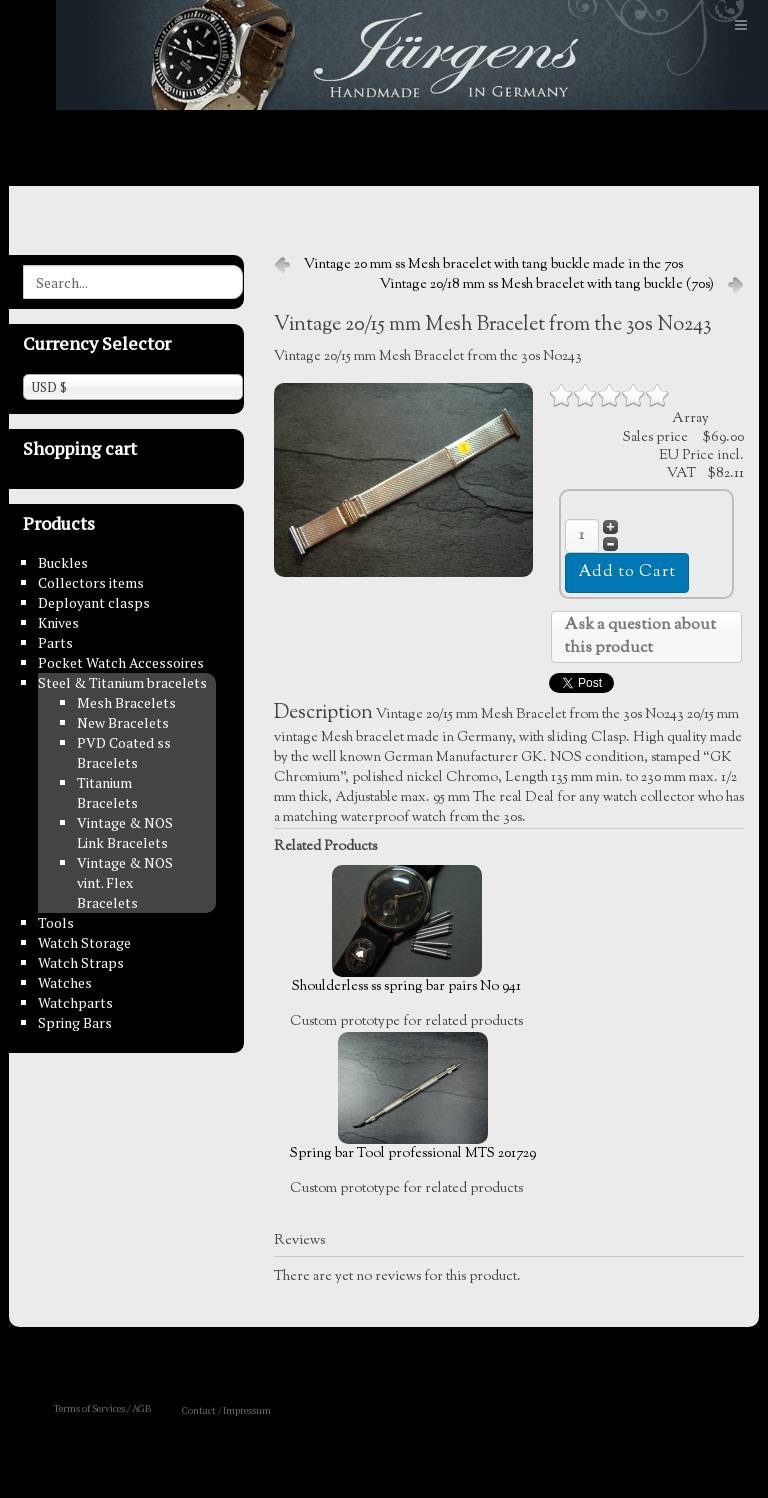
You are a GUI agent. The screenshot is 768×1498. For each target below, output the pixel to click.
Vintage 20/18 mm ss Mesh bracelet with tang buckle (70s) (547, 285)
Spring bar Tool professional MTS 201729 (413, 1098)
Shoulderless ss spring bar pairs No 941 (406, 931)
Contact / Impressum (226, 1410)
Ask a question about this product (640, 637)
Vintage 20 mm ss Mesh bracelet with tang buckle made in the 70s (493, 265)
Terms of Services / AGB (102, 1408)
